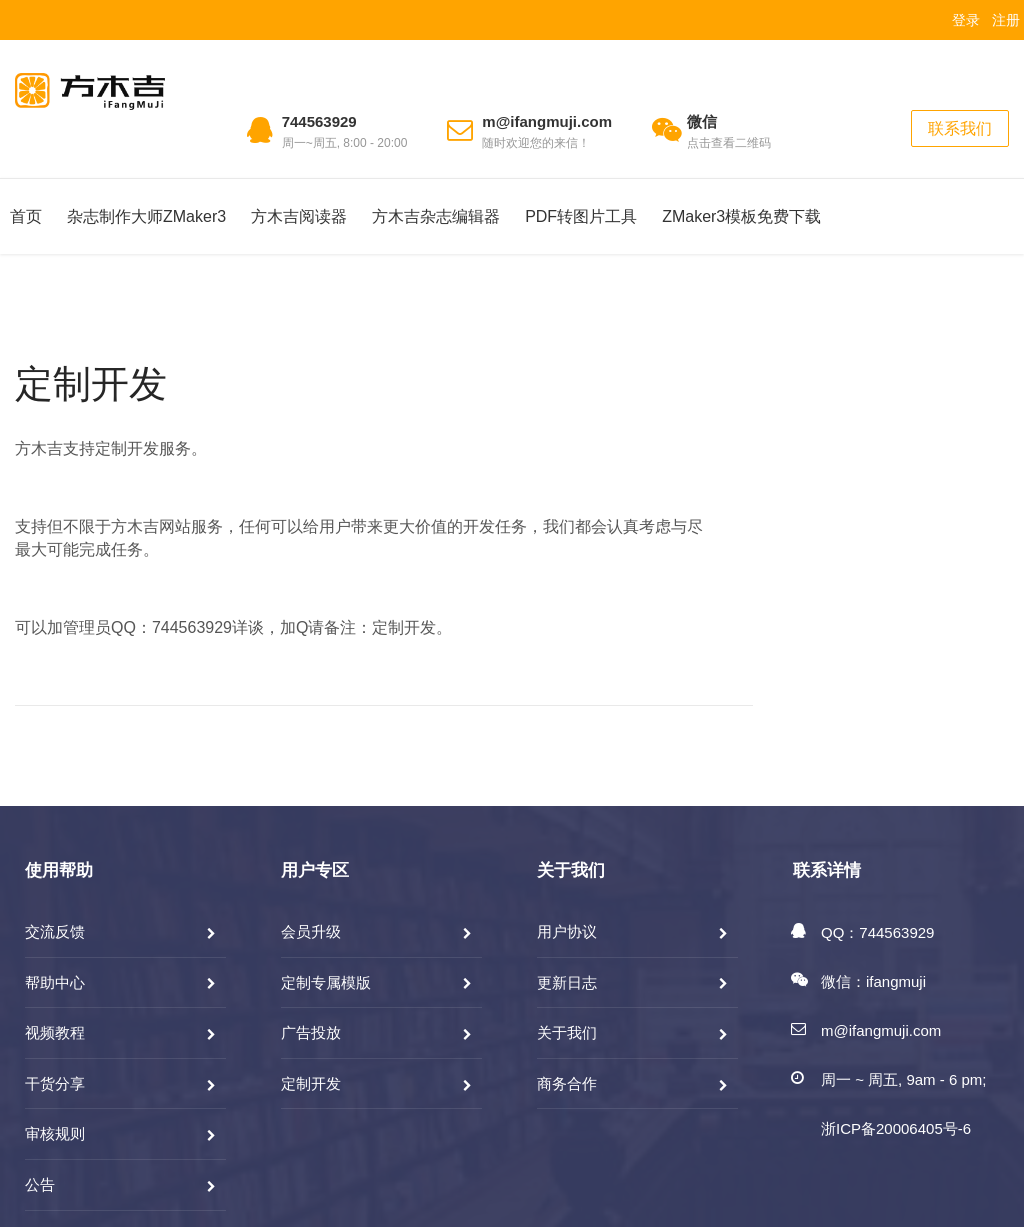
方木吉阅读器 (299, 216)
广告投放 (311, 1032)
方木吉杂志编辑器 (436, 216)
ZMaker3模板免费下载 (741, 216)
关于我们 (567, 1032)
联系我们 (960, 128)
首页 (26, 216)
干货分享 (55, 1083)
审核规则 (55, 1133)
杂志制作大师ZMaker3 (146, 216)
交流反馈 (55, 931)
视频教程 (55, 1032)
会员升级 (311, 931)
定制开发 (91, 384)
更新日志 (567, 982)
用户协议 (567, 931)
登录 (966, 20)
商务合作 (567, 1083)
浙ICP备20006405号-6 (896, 1128)
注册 (1006, 20)
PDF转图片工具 (581, 216)
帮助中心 (55, 982)
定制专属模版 (326, 982)
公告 (40, 1184)
